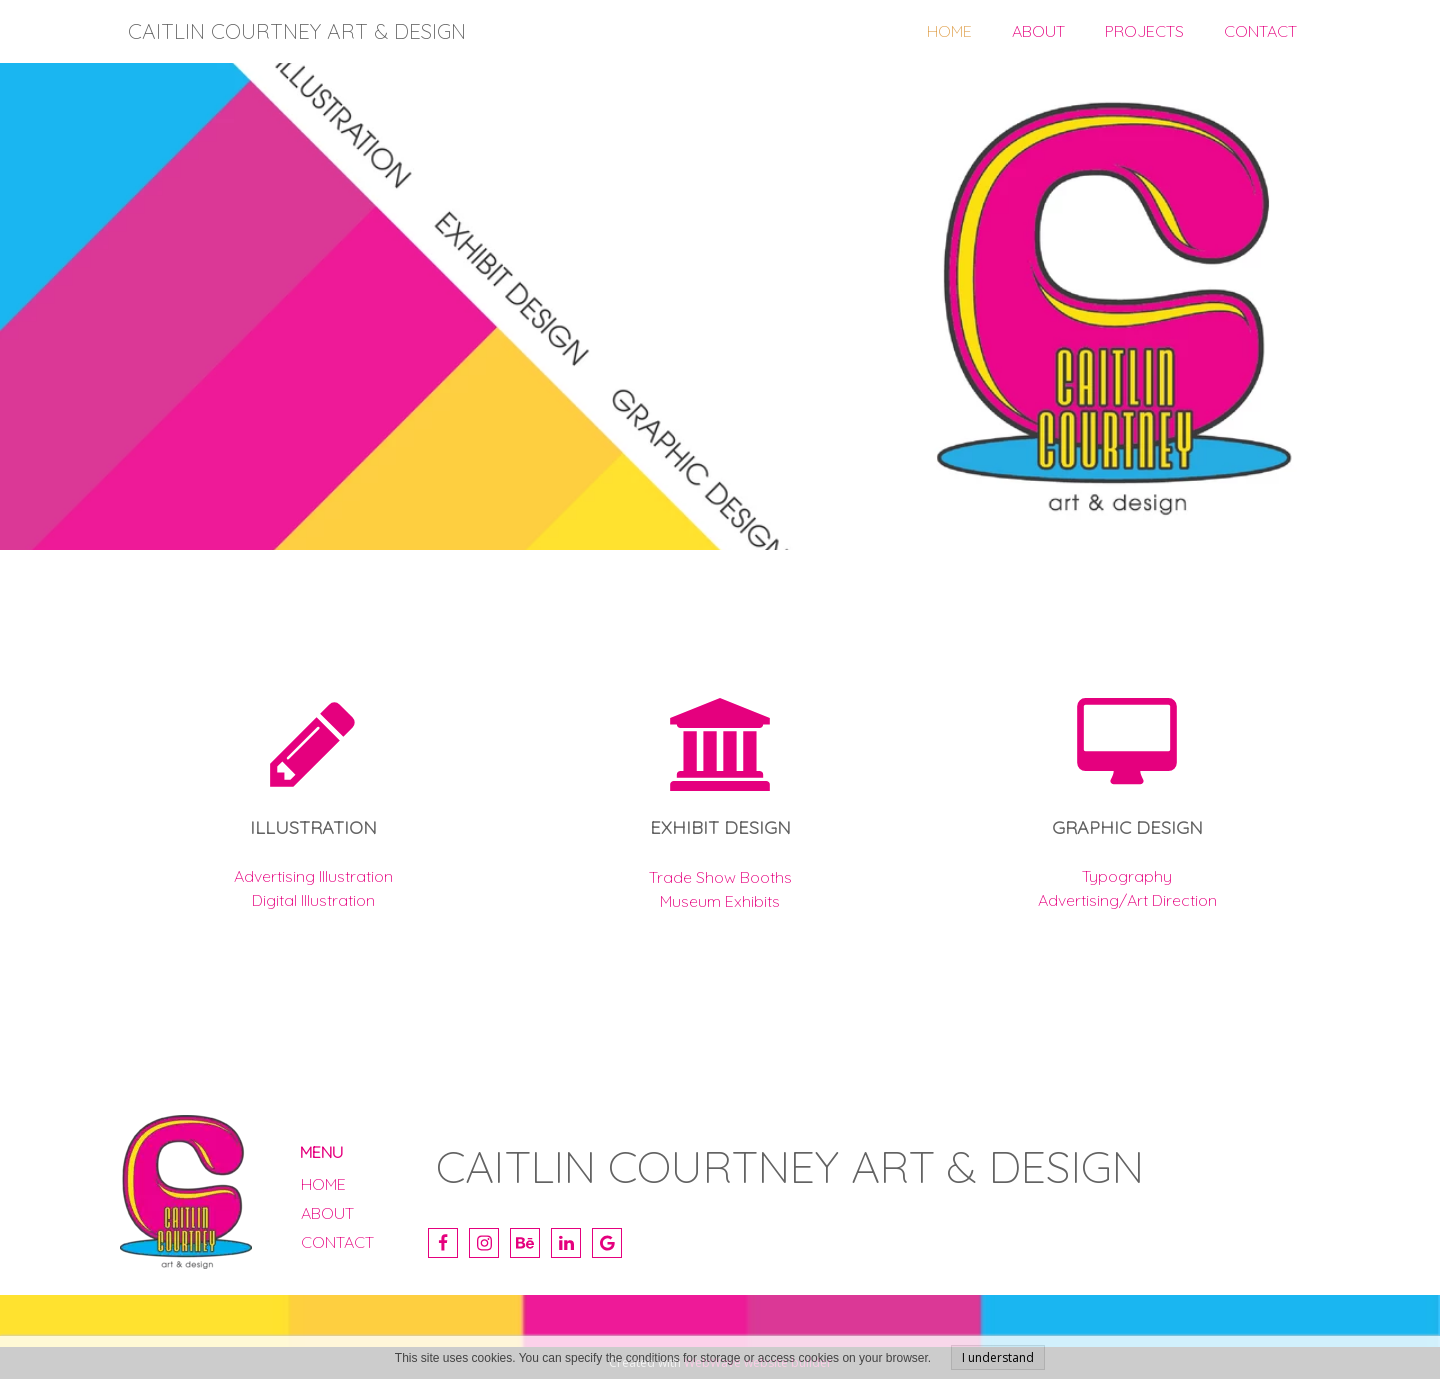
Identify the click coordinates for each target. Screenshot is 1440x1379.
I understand (998, 1357)
